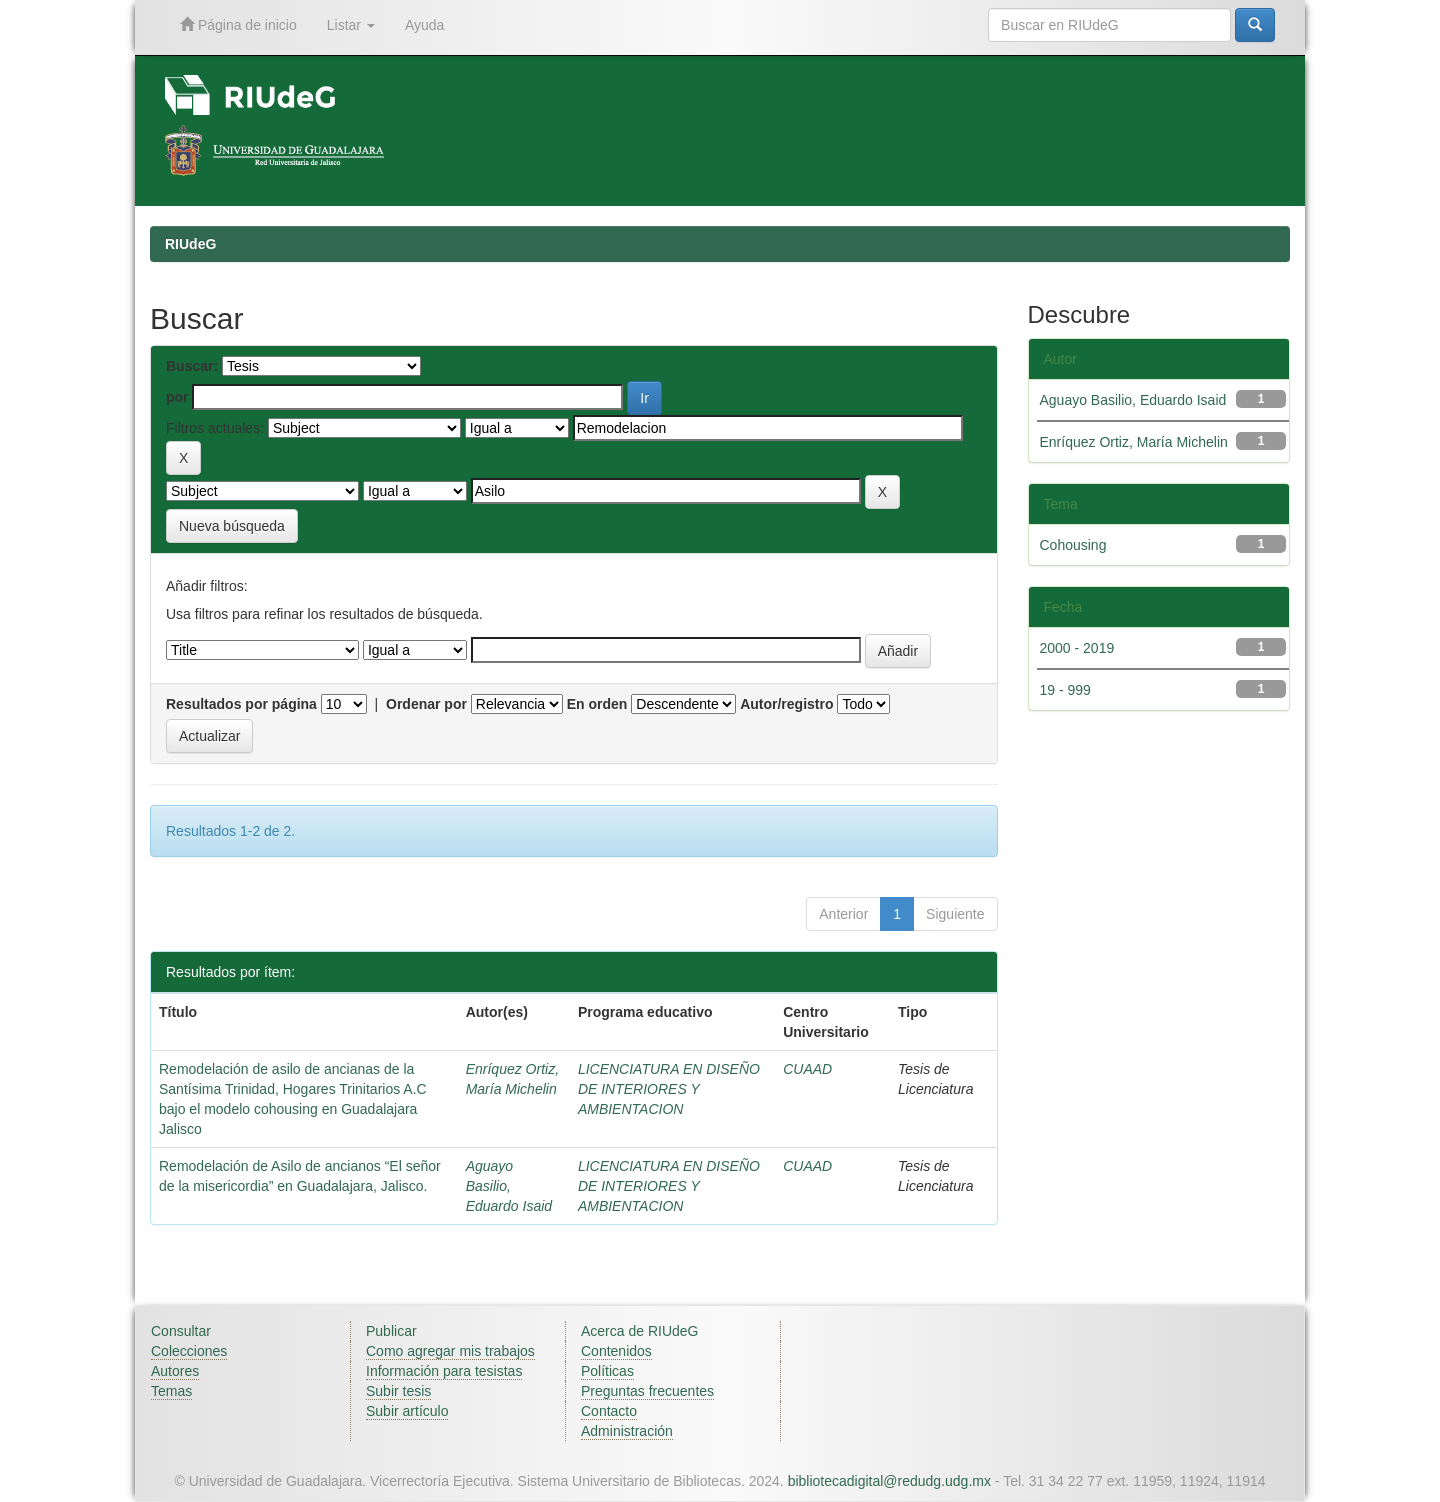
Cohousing (1073, 545)
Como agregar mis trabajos (450, 1351)
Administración (627, 1431)
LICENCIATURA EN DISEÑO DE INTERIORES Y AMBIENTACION (669, 1089)
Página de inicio (238, 24)
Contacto (609, 1411)
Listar (351, 25)
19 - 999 (1065, 690)
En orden (597, 704)
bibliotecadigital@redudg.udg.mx (889, 1481)
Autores (175, 1371)
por (177, 397)
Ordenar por (426, 704)
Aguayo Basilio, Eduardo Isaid (509, 1186)
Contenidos (616, 1351)
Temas (171, 1391)
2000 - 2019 (1077, 648)
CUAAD (807, 1069)
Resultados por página (241, 704)
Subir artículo (407, 1411)
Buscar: (192, 366)
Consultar (181, 1331)
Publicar (391, 1331)
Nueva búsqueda (232, 526)
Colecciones (189, 1351)
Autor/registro (786, 704)
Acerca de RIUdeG (640, 1331)
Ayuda (424, 25)
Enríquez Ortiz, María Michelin (1134, 442)
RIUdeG (190, 244)
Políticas (607, 1371)
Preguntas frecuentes (647, 1391)
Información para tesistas (444, 1371)
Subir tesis (398, 1391)
